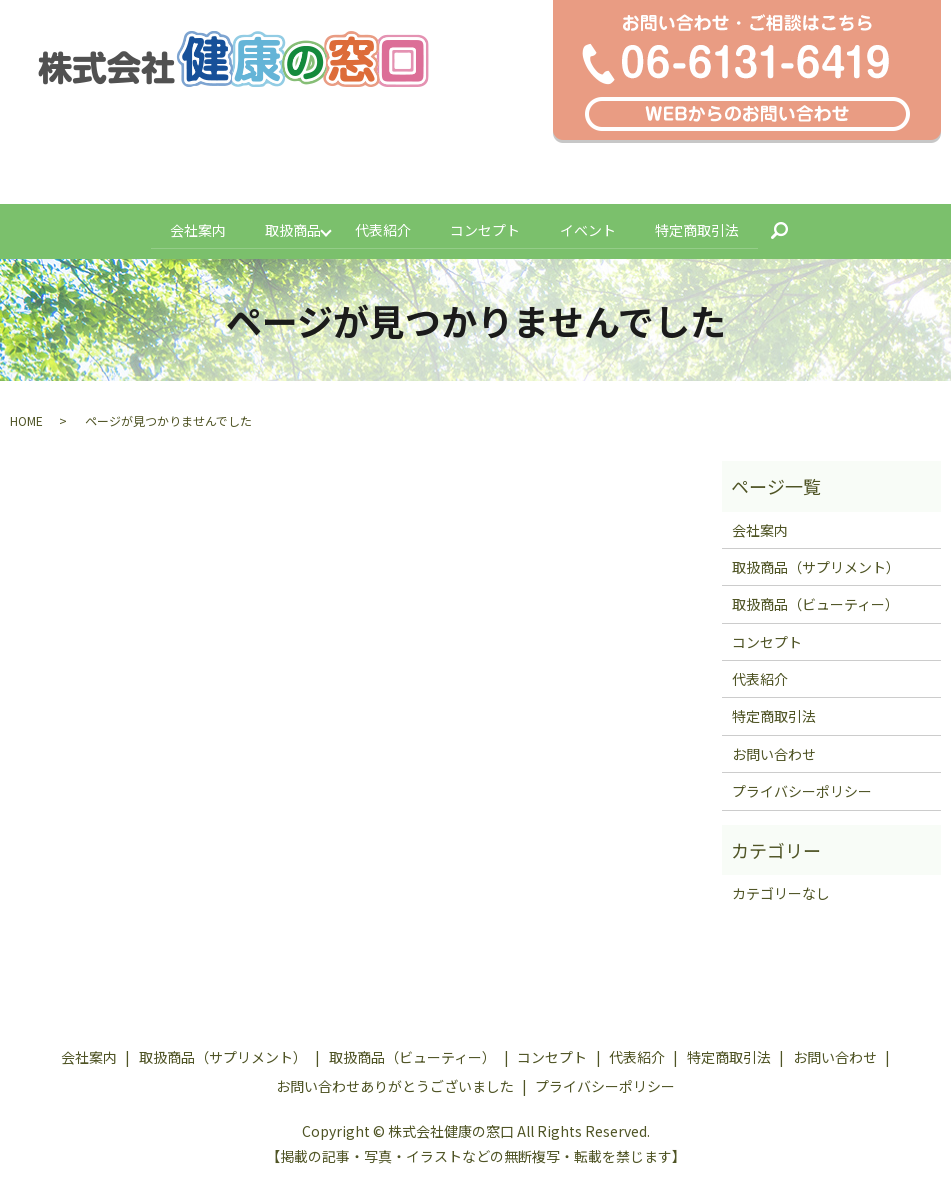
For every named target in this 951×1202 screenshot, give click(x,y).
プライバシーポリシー (802, 788)
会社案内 (192, 228)
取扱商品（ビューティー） (815, 601)
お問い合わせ (774, 751)
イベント (591, 228)
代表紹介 (381, 228)
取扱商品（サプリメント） (816, 564)
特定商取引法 (703, 228)
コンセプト (486, 228)
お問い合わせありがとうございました (395, 1083)
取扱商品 (290, 228)
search (797, 229)
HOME (26, 417)
